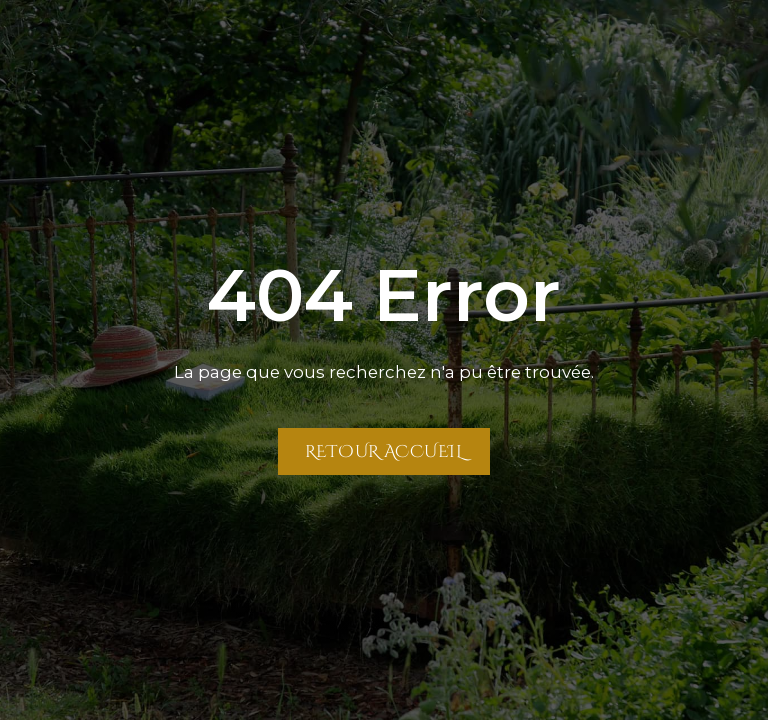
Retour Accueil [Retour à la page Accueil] (384, 451)
